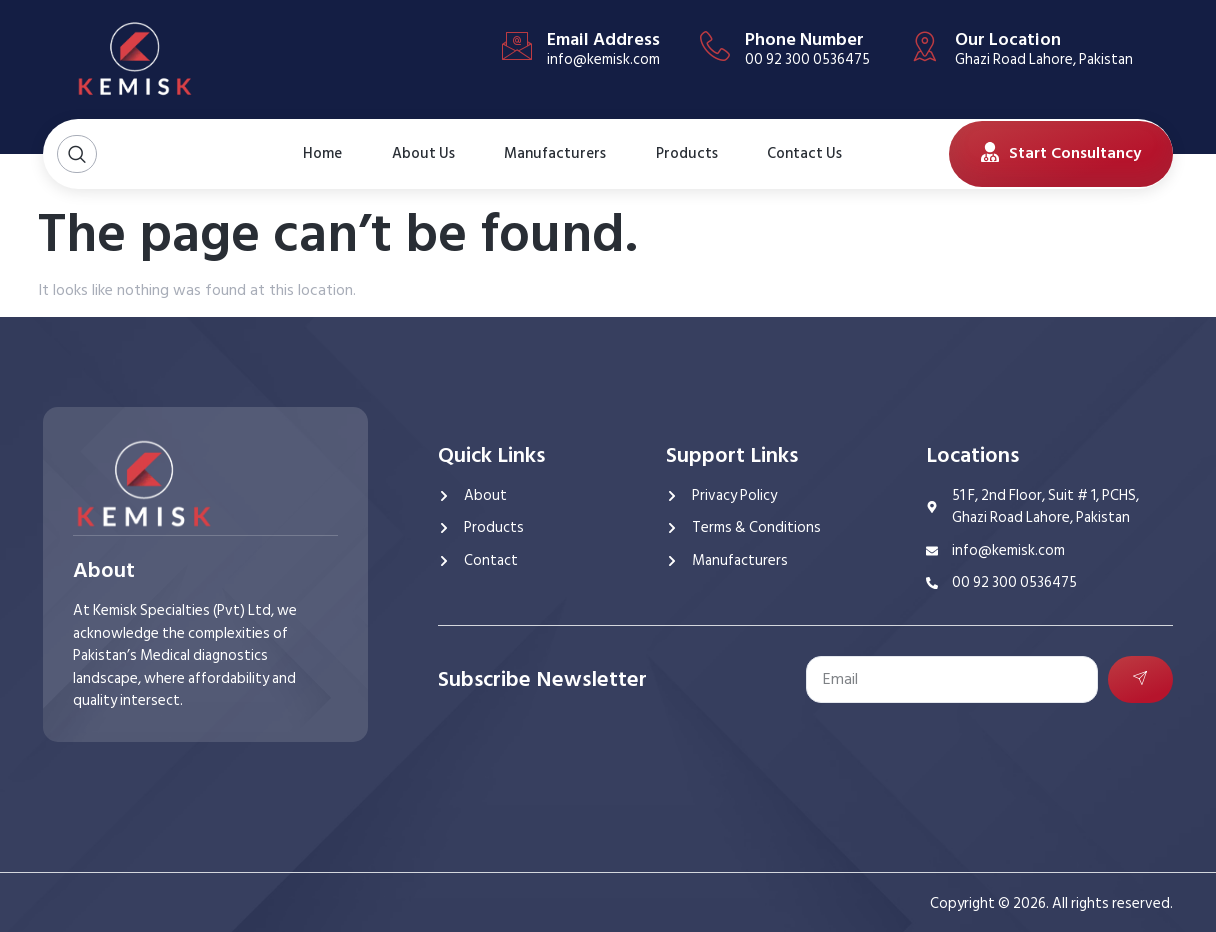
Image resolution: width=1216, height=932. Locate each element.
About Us (413, 154)
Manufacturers (555, 153)
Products (687, 153)
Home (321, 153)
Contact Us (796, 154)
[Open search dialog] (77, 154)
